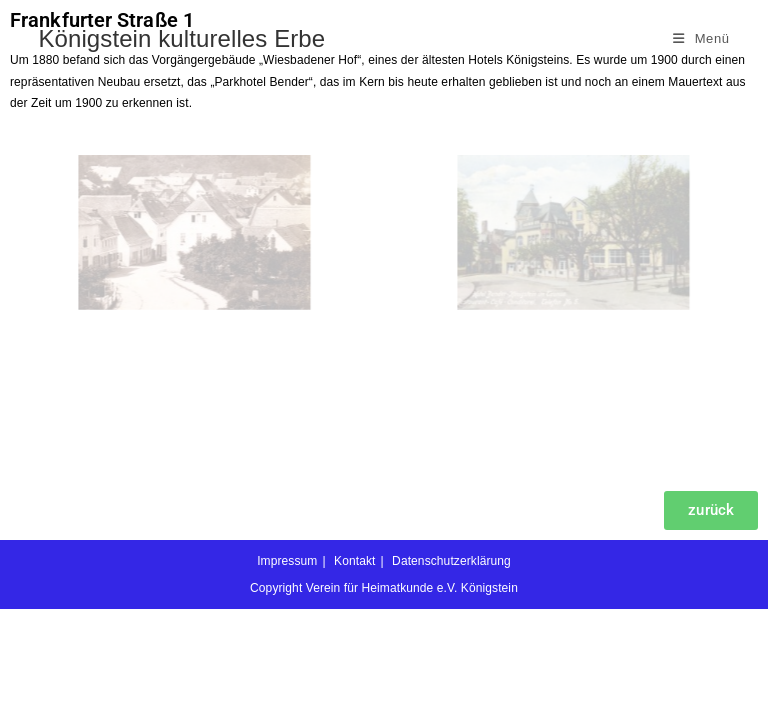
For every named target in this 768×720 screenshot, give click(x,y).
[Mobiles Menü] (701, 38)
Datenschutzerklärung (451, 672)
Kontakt (354, 672)
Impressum (287, 672)
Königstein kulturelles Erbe (181, 38)
